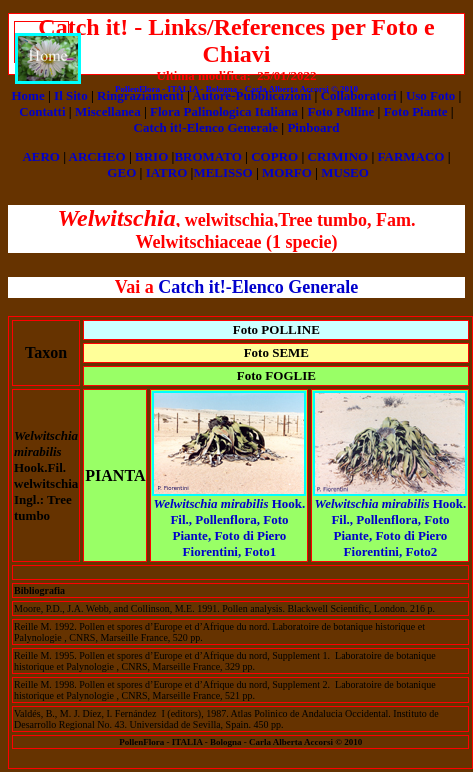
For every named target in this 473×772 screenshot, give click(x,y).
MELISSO (222, 172)
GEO (121, 172)
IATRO (167, 172)
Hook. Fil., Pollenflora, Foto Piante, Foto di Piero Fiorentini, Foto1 (230, 527)
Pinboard (313, 127)
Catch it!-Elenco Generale (206, 127)
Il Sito (71, 95)
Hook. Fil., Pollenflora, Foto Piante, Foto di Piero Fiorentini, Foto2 (391, 527)
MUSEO (345, 172)
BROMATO (207, 156)
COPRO (274, 156)
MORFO (287, 172)
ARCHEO (97, 156)
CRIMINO (338, 156)
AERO (41, 156)
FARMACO (411, 156)
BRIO (151, 156)
